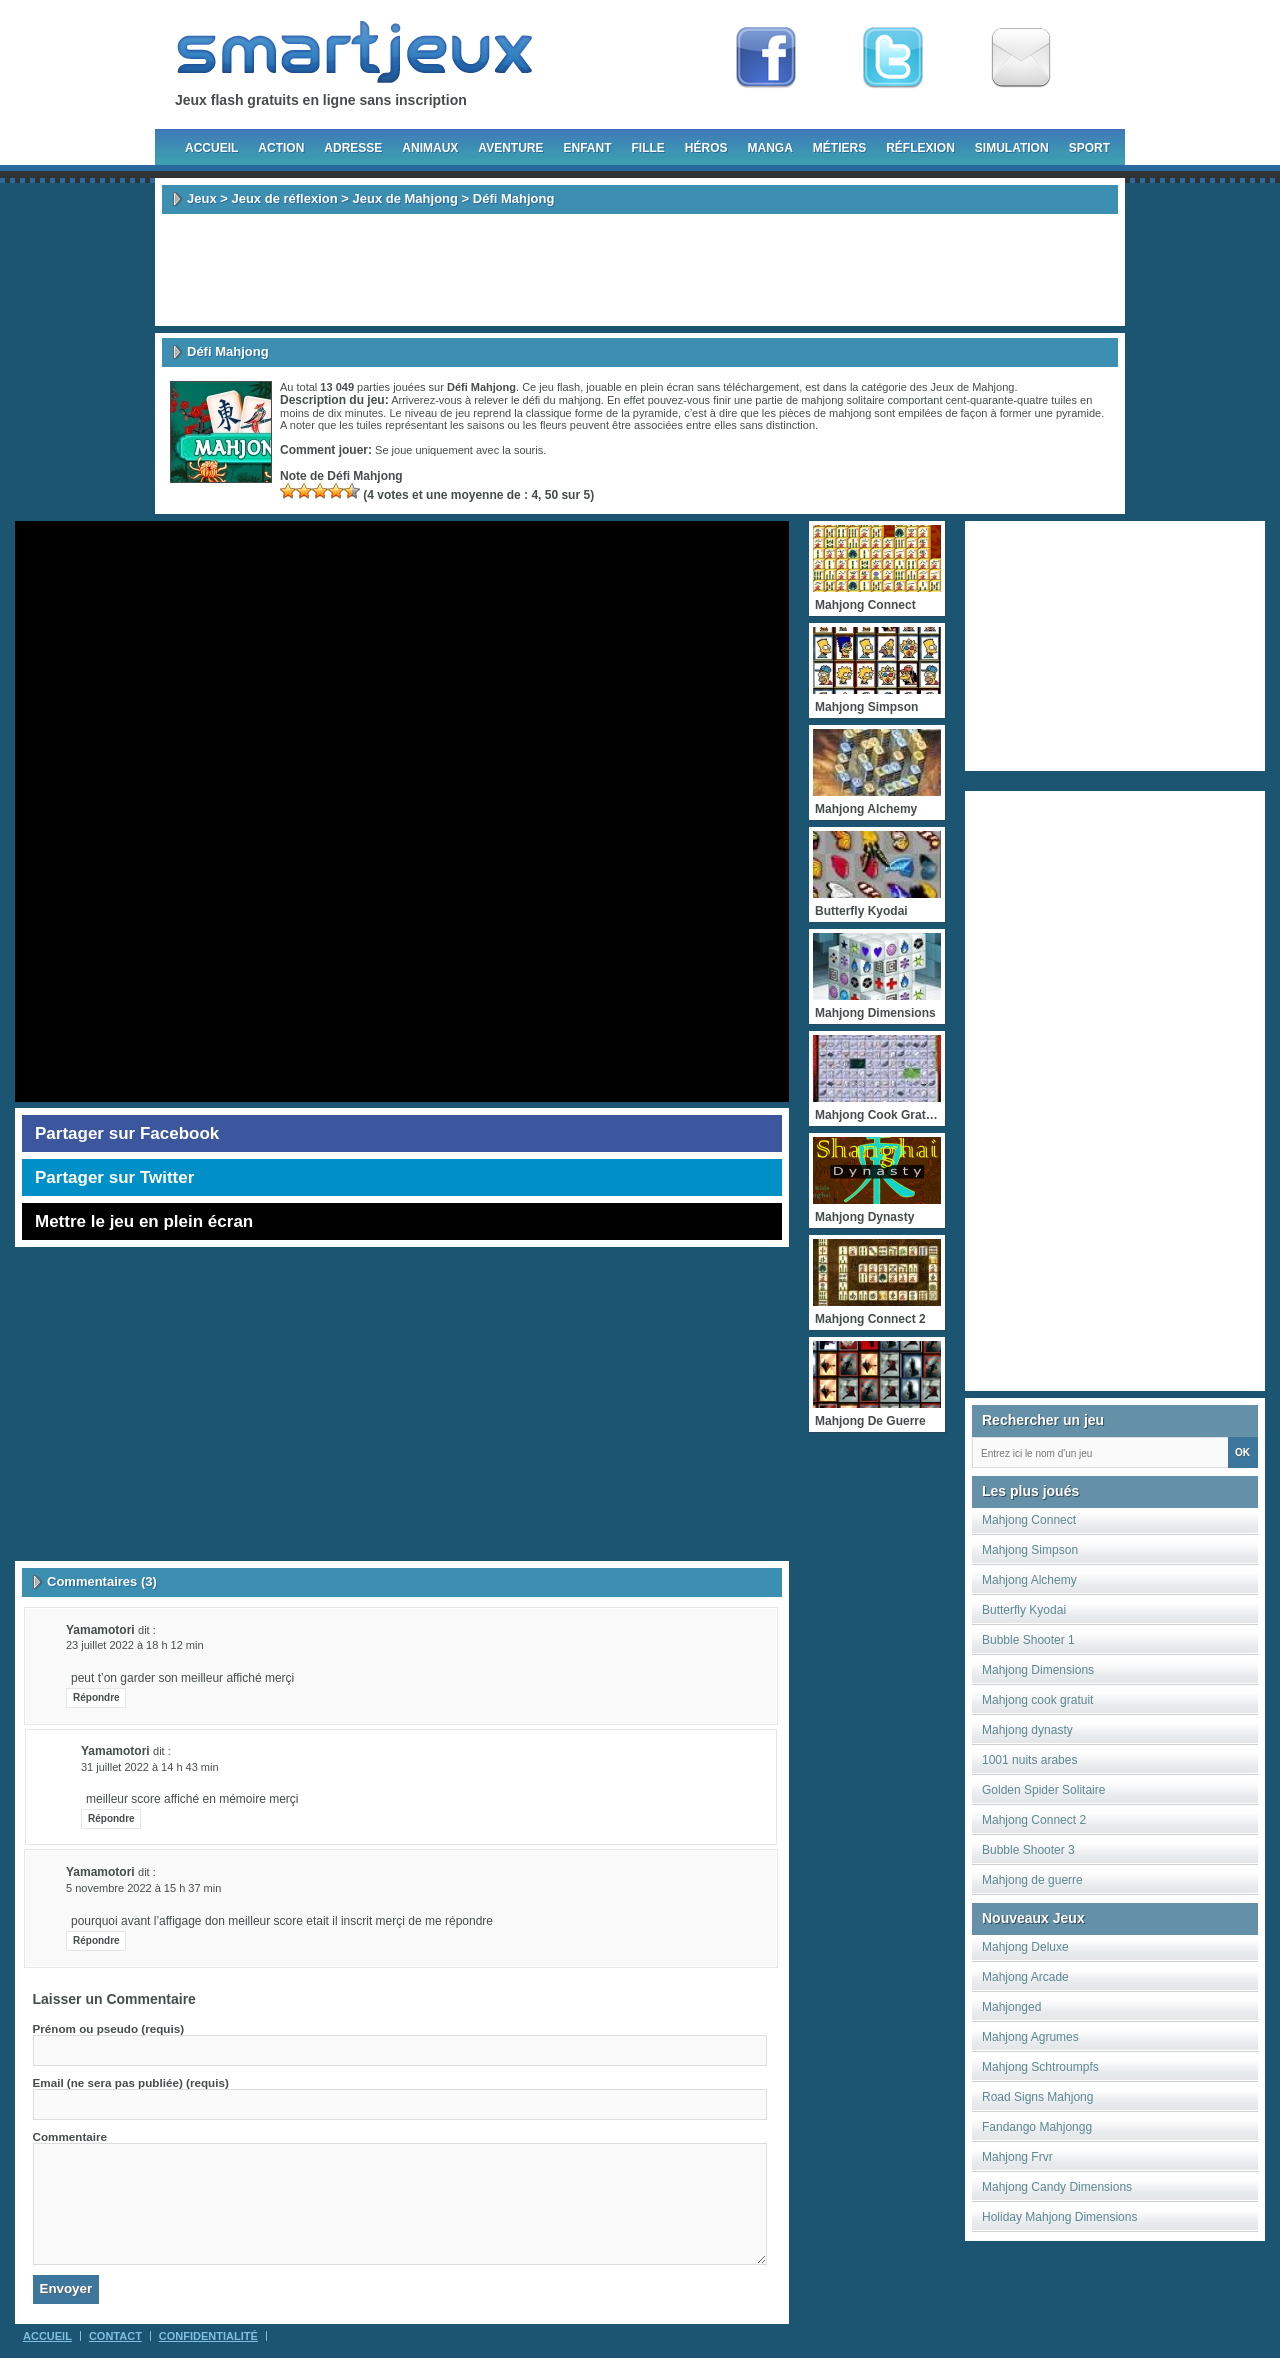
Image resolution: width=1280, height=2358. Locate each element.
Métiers (839, 148)
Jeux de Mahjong (405, 198)
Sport (1089, 148)
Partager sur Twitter (114, 1177)
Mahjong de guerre (1032, 1880)
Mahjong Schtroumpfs (1040, 2067)
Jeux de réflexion (284, 198)
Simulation (1012, 148)
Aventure (510, 148)
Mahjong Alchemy (1029, 1580)
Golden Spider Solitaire (1043, 1790)
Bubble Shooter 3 (1028, 1850)
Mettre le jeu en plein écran (144, 1221)
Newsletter (1021, 58)
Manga (770, 148)
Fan (766, 58)
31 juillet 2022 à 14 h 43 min (150, 1767)
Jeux (202, 198)
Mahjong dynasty (1027, 1730)
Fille (647, 148)
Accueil (211, 148)
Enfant (587, 148)
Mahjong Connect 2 (1034, 1820)
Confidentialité (208, 2336)
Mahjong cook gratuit (1037, 1700)
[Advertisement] (640, 270)
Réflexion (920, 148)
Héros (706, 148)
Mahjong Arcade (1025, 1977)
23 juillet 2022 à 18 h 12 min (135, 1645)
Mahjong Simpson (1030, 1550)
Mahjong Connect (1029, 1520)
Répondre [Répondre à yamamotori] (96, 1697)
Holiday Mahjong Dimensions (1059, 2217)
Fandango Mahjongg (1037, 2127)
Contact (115, 2336)
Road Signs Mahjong (1037, 2097)
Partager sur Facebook (127, 1133)
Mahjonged (1011, 2007)
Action (281, 148)
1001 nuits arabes (1029, 1760)
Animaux (430, 148)
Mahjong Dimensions (1038, 1670)
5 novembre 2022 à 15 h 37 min (143, 1888)
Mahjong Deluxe (1025, 1947)
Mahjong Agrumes (1030, 2037)
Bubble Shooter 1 (1028, 1640)
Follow (893, 58)
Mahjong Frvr (1017, 2157)
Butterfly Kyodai (1024, 1610)
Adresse (353, 148)
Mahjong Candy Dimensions (1057, 2187)
